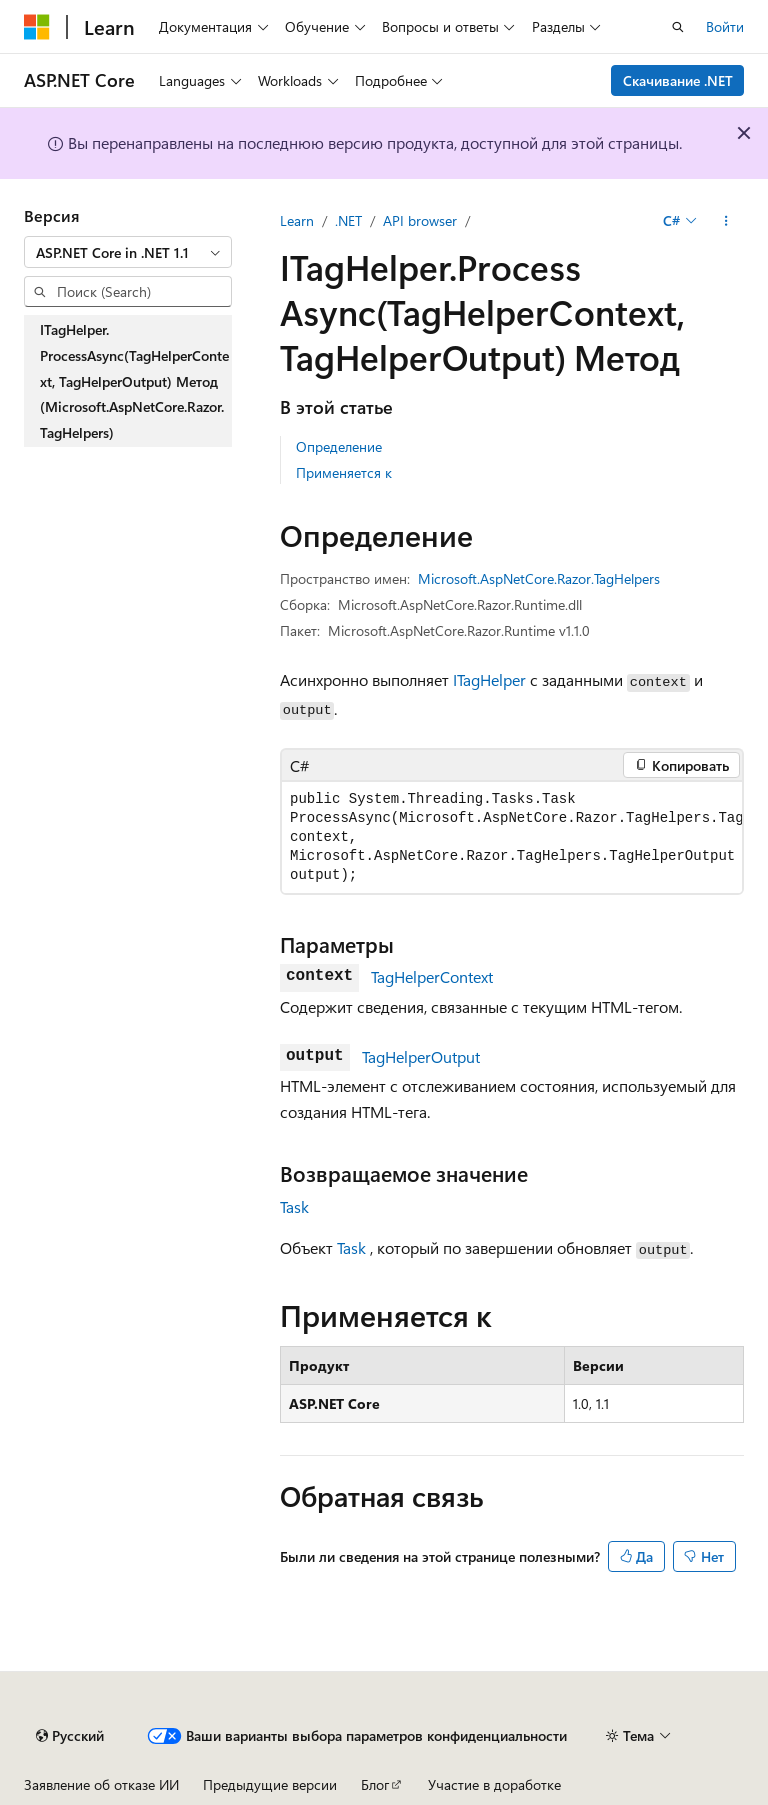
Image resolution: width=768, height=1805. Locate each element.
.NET (348, 220)
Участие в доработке (494, 1784)
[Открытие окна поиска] (678, 27)
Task (294, 1206)
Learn (297, 220)
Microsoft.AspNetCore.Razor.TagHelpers (539, 578)
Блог (375, 1784)
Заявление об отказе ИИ (101, 1784)
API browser (420, 220)
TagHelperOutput (421, 1056)
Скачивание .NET (678, 80)
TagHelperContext (432, 976)
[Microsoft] (37, 27)
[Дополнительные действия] (726, 221)
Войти (725, 26)
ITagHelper (489, 679)
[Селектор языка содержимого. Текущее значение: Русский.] (70, 1736)
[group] (512, 837)
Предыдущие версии (270, 1784)
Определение (339, 446)
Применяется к (344, 472)
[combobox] (128, 252)
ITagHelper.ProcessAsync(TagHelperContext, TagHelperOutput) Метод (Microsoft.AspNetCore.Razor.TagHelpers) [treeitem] (134, 380)
